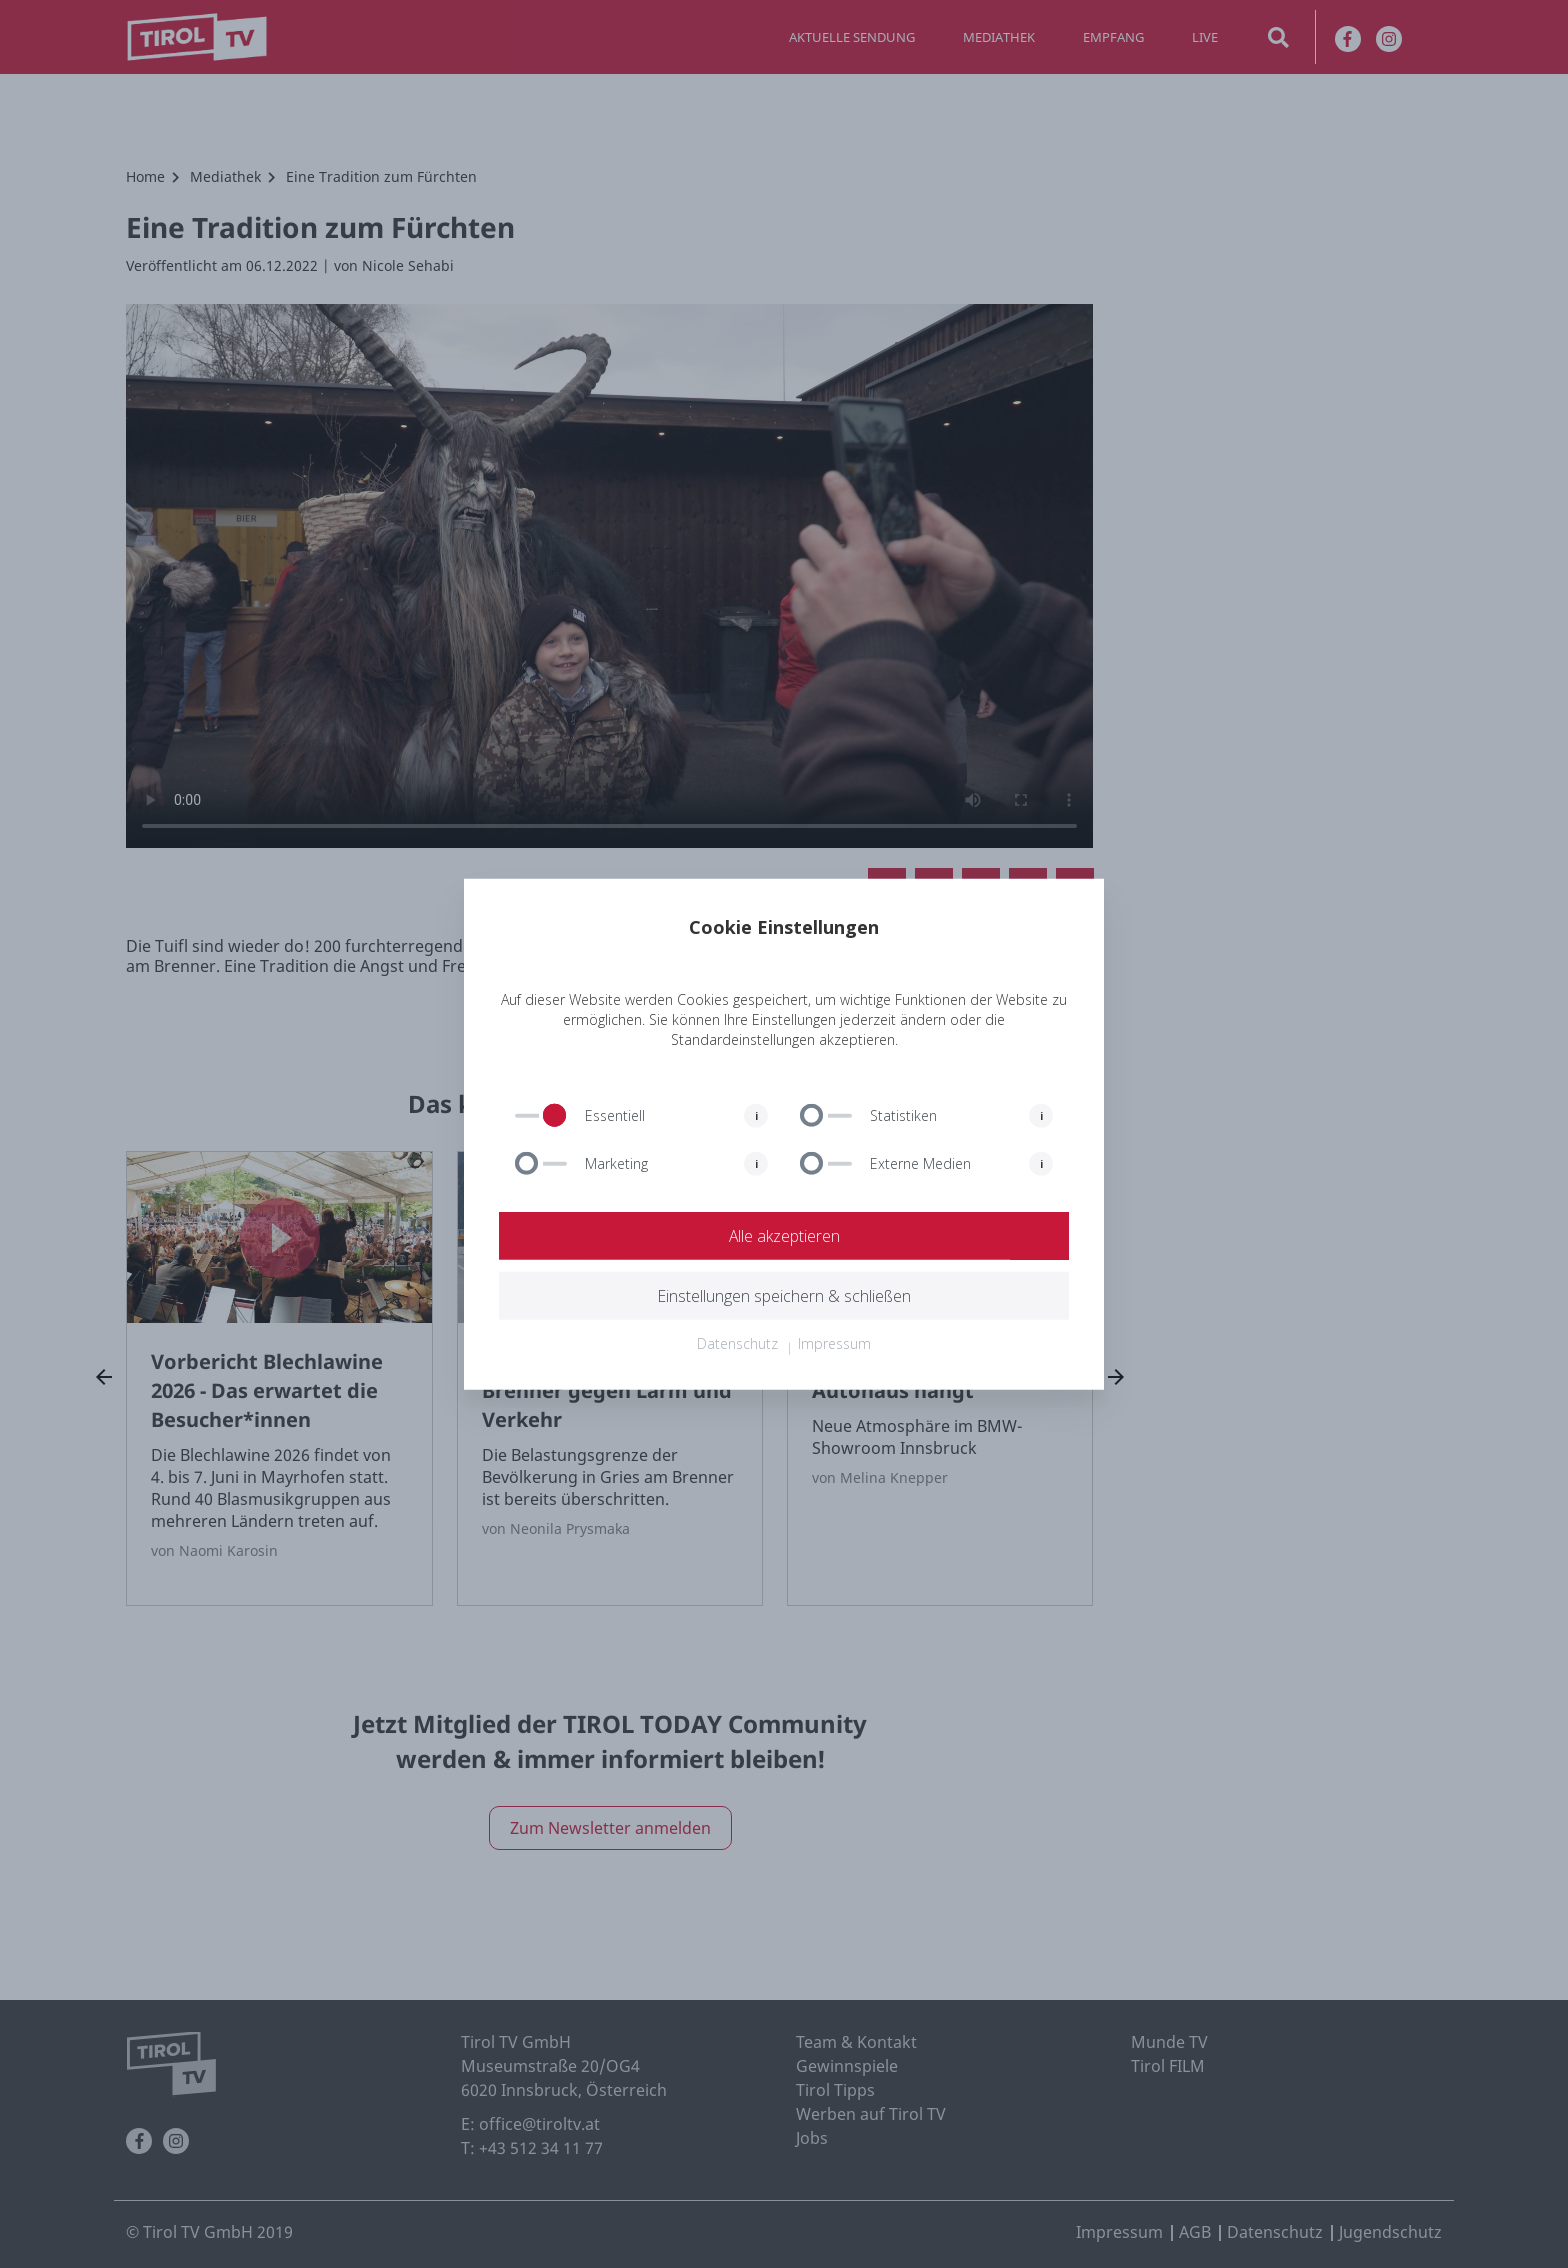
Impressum (834, 1343)
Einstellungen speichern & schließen (784, 1296)
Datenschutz (737, 1343)
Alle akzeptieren (784, 1236)
